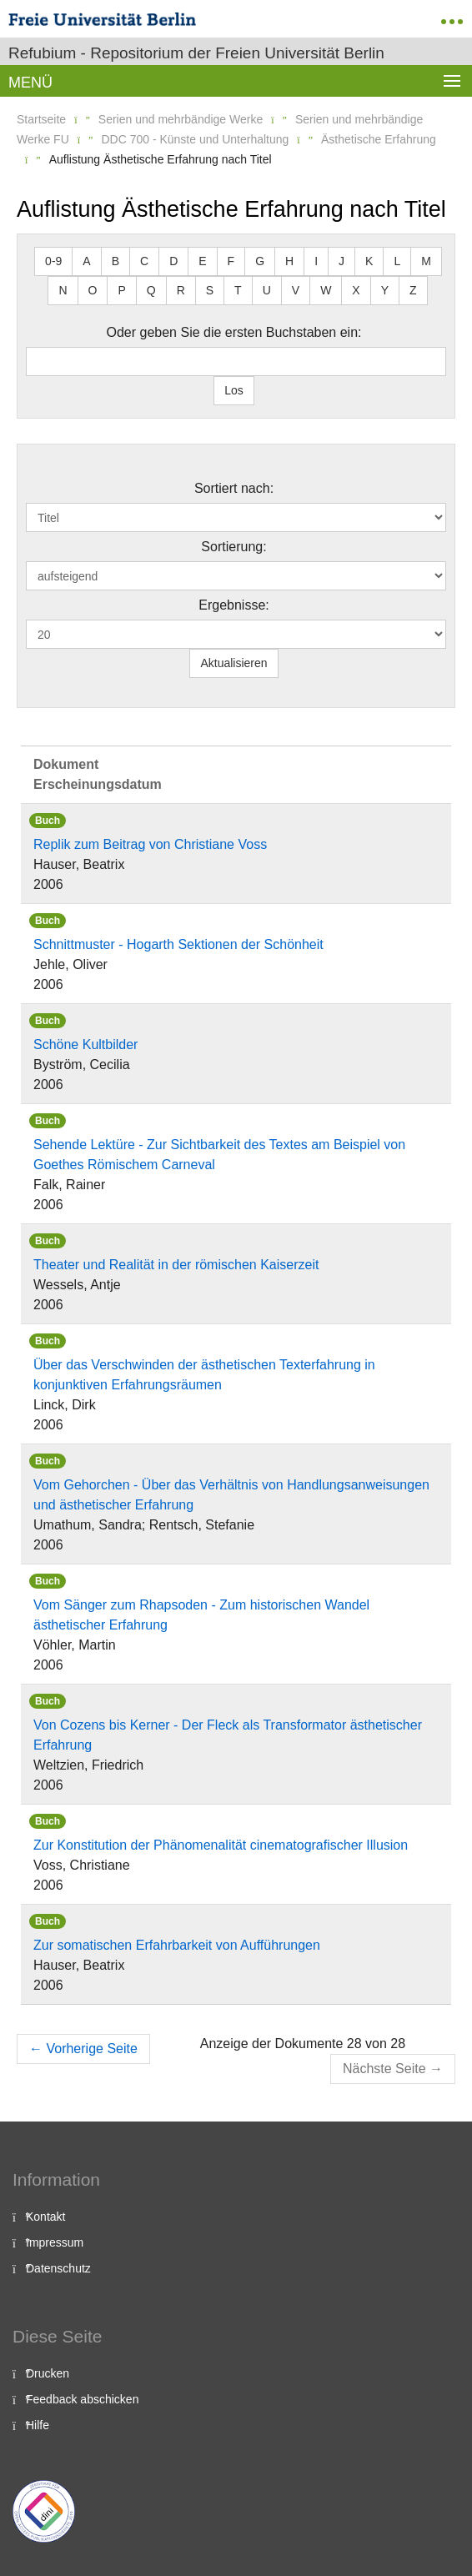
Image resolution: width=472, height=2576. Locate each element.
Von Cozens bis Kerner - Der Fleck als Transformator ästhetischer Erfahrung (227, 1735)
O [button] (93, 290)
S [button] (209, 290)
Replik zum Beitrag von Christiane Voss (150, 844)
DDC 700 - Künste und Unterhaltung (195, 139)
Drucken (47, 2373)
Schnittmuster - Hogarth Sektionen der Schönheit (178, 944)
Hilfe (37, 2425)
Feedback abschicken (82, 2399)
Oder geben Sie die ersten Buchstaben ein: (234, 332)
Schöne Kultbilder (85, 1044)
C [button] (144, 261)
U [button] (267, 290)
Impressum (54, 2242)
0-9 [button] (53, 261)
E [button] (202, 261)
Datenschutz (58, 2268)
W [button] (325, 290)
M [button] (426, 261)
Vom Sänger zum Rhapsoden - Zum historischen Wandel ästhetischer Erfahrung (201, 1615)
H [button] (289, 261)
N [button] (62, 290)
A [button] (86, 261)
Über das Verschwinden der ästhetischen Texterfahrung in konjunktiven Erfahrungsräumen (204, 1375)
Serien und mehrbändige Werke (180, 119)
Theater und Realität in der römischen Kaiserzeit (176, 1265)
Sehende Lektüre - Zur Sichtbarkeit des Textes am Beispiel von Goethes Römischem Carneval (219, 1154)
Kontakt (45, 2216)
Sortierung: (233, 547)
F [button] (231, 261)
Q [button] (151, 290)
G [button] (259, 261)
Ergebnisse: (233, 605)
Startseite (41, 119)
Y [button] (385, 290)
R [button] (181, 290)
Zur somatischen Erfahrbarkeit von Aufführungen (176, 1945)
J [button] (341, 261)
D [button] (173, 261)
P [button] (121, 290)
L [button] (397, 261)
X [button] (355, 290)
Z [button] (413, 290)
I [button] (316, 261)
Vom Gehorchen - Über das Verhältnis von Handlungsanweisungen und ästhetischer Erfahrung (231, 1495)
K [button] (369, 261)
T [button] (238, 290)
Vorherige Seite (83, 2048)
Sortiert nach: (234, 488)
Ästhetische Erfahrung (378, 139)
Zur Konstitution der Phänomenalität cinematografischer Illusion (220, 1845)
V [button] (295, 290)
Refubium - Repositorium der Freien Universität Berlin (196, 53)
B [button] (115, 261)
